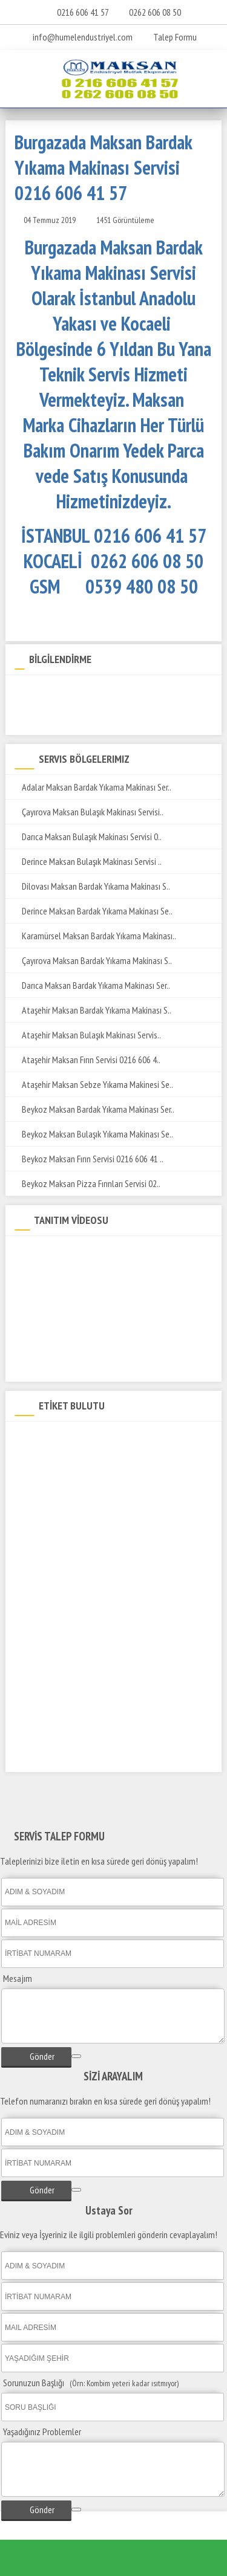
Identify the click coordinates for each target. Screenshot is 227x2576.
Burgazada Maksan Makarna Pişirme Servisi (89, 1607)
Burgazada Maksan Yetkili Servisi (73, 1480)
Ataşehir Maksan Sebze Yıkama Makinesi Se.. (94, 1084)
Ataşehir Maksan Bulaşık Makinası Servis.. (88, 1035)
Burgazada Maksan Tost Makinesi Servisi (84, 1734)
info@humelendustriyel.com (83, 37)
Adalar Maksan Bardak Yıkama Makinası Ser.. (93, 787)
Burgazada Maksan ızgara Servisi (73, 1565)
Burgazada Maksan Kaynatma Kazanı (80, 1755)
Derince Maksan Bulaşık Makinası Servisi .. (88, 861)
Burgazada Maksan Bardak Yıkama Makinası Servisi (102, 1438)
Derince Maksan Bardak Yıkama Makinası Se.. (94, 911)
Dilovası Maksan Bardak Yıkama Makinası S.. (92, 886)
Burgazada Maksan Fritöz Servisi (72, 1544)
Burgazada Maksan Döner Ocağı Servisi (82, 1501)
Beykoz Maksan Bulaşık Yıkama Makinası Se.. (94, 1134)
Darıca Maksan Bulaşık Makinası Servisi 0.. (88, 836)
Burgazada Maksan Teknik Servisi (73, 1459)
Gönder (36, 2056)
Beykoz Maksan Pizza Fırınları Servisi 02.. (87, 1183)
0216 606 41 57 (82, 12)
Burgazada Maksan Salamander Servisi (82, 1671)
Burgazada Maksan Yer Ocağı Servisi (78, 1713)
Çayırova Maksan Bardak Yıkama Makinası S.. (93, 960)
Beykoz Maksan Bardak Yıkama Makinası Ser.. (94, 1109)
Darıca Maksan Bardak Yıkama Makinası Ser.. (92, 985)
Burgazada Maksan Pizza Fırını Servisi (79, 1692)
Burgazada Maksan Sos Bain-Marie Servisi (86, 1649)
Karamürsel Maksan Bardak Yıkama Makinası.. (95, 936)
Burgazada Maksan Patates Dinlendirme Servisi (96, 1586)
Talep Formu (169, 37)
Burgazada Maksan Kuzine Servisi (73, 1523)
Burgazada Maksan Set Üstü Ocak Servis (85, 1628)
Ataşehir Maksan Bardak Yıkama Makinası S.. (93, 1010)
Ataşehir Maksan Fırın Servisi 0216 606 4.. (87, 1059)
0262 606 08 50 (155, 12)
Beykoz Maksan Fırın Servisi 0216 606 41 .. (89, 1159)
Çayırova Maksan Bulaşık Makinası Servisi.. (89, 812)
